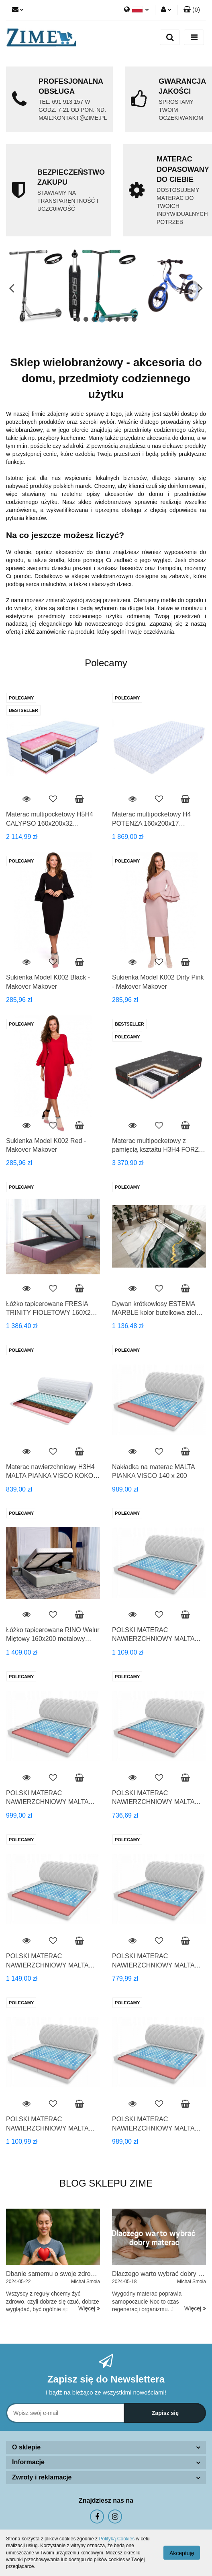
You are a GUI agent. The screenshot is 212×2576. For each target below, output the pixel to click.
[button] (191, 10)
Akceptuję (181, 2553)
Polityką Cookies (117, 2539)
